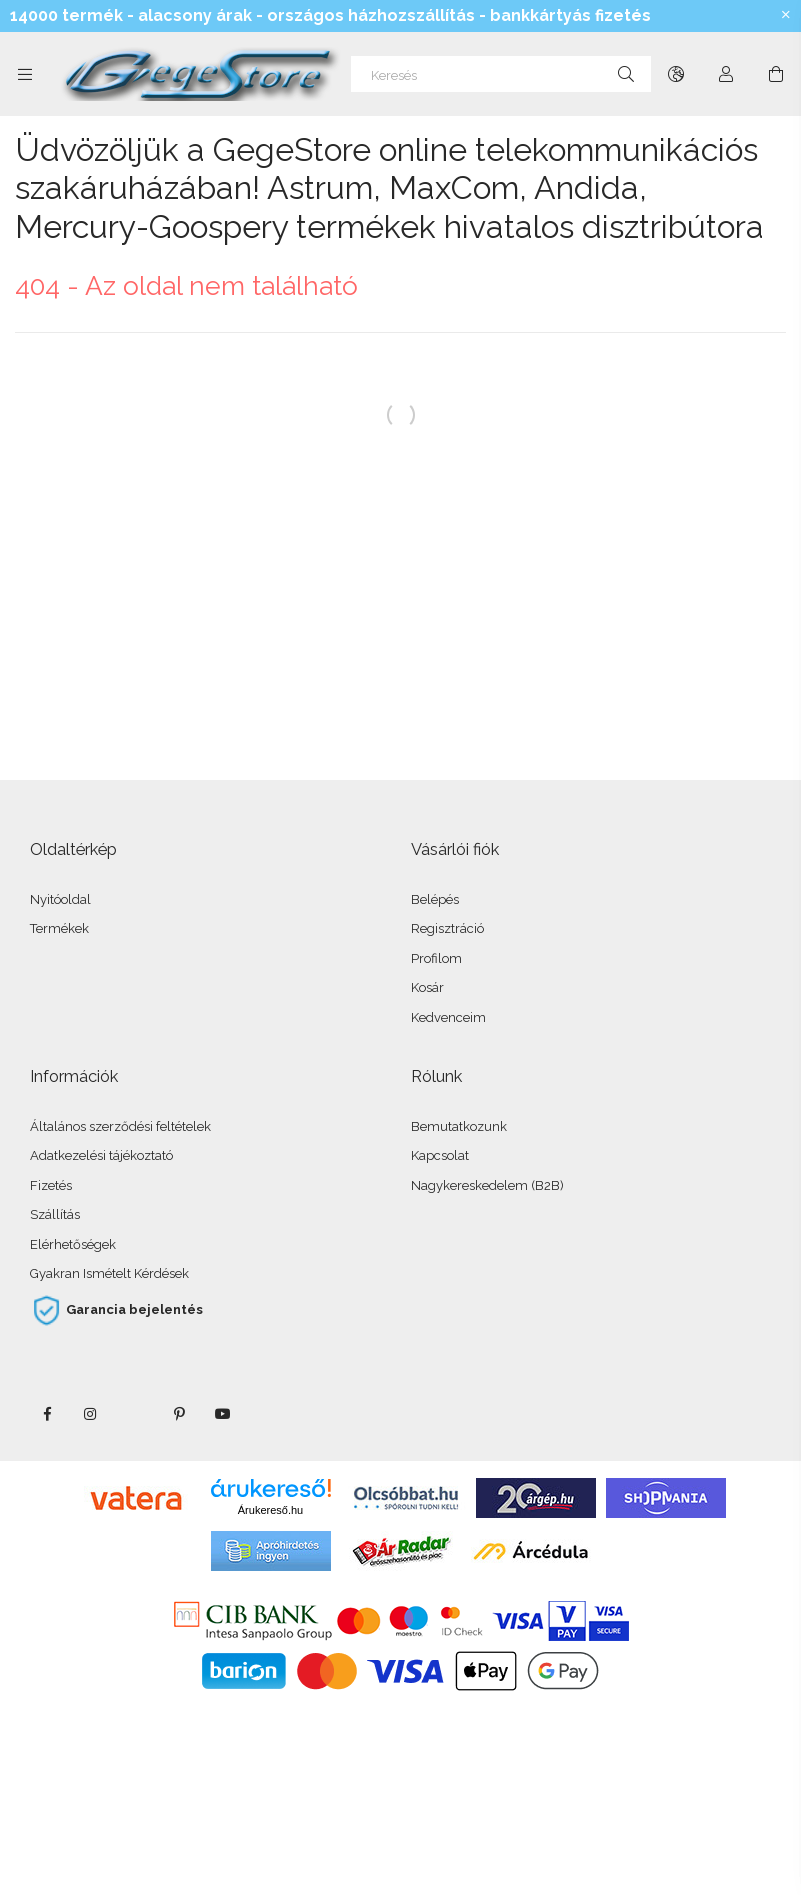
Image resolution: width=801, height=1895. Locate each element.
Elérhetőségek (73, 1244)
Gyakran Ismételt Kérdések (109, 1273)
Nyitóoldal (60, 899)
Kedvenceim (448, 1017)
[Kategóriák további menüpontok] (25, 74)
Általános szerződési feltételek (120, 1126)
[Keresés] (501, 74)
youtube (223, 1414)
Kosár (427, 987)
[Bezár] (786, 15)
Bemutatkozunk (459, 1126)
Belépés (435, 899)
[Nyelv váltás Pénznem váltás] (676, 74)
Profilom (436, 958)
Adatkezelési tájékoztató (101, 1155)
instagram (91, 1414)
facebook (47, 1414)
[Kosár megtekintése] (776, 74)
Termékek (59, 928)
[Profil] (726, 74)
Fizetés (51, 1185)
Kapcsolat (440, 1155)
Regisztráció (447, 928)
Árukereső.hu (270, 1510)
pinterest (179, 1414)
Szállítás (55, 1214)
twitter (135, 1414)
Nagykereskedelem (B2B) (487, 1185)
